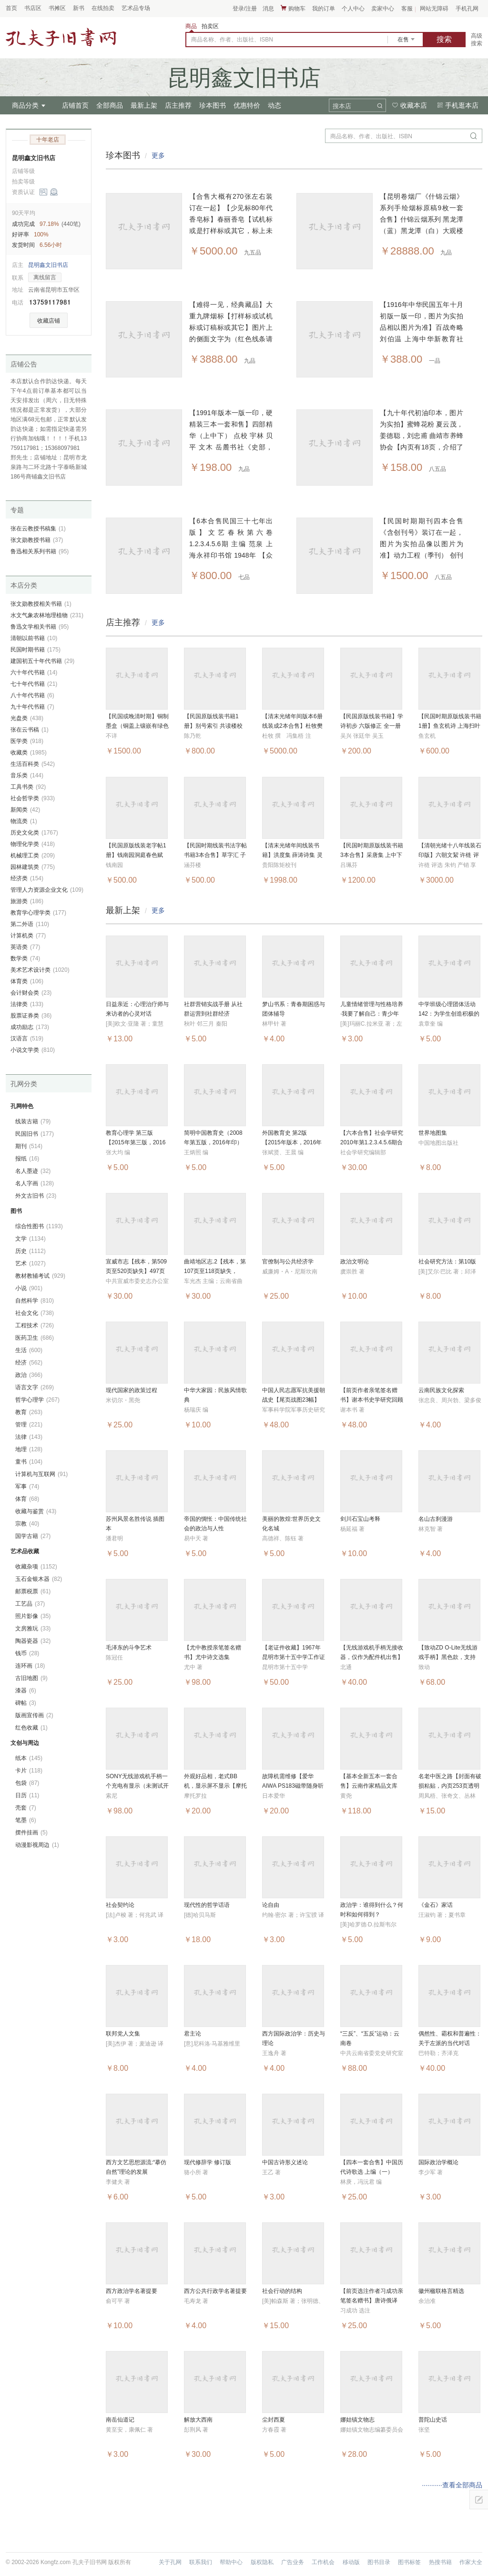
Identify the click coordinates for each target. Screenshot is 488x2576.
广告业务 (292, 2562)
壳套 (25, 1807)
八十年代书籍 (32, 695)
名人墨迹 (33, 1171)
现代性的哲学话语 (207, 1905)
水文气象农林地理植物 (46, 615)
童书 (28, 1461)
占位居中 (61, 37)
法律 (28, 1437)
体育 (27, 1499)
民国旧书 (34, 1133)
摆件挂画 (31, 1832)
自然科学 (34, 1300)
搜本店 (342, 106)
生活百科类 (32, 764)
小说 (28, 1288)
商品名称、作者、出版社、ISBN (232, 39)
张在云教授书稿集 (38, 528)
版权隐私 (262, 2562)
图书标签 (409, 2562)
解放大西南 (198, 2419)
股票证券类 (30, 1015)
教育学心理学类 (38, 912)
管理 (28, 1424)
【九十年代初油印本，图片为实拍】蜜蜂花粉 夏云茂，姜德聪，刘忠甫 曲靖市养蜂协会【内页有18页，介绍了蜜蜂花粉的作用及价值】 (421, 435)
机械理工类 (32, 855)
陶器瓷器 (33, 1641)
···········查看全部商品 (452, 2485)
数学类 (25, 958)
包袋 (27, 1783)
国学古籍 (33, 1536)
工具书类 (28, 787)
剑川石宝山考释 (360, 1519)
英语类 (25, 947)
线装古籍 (33, 1121)
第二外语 (29, 924)
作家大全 (470, 2562)
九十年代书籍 (32, 706)
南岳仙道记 (120, 2419)
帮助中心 (231, 2562)
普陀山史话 (432, 2419)
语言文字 (34, 1387)
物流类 (23, 821)
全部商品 (109, 105)
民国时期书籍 (35, 649)
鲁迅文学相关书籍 (39, 626)
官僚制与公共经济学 (288, 1261)
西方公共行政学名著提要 (215, 2291)
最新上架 (144, 105)
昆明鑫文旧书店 (33, 158)
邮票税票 (33, 1591)
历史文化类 (34, 832)
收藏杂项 (36, 1566)
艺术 (30, 1263)
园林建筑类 (32, 867)
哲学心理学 (37, 1399)
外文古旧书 (35, 1195)
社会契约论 (120, 1905)
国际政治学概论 (438, 2162)
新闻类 (25, 809)
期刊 (28, 1146)
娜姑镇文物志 (357, 2419)
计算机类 (28, 935)
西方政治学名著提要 (131, 2291)
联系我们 (200, 2562)
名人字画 (34, 1183)
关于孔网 (170, 2562)
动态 (274, 105)
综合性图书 (39, 1226)
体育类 (26, 981)
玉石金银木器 (38, 1579)
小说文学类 (32, 1050)
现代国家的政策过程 (131, 1390)
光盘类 (26, 718)
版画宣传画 (34, 1715)
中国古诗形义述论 (285, 2162)
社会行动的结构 (282, 2291)
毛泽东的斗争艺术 (129, 1647)
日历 (27, 1795)
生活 (28, 1350)
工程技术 (34, 1325)
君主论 (192, 2033)
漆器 (25, 1690)
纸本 (28, 1758)
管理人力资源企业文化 (46, 889)
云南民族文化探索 (441, 1390)
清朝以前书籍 (33, 638)
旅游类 (26, 901)
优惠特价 (247, 105)
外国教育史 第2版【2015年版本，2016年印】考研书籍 (292, 1142)
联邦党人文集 (123, 2033)
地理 (28, 1449)
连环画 (30, 1665)
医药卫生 (34, 1337)
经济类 (26, 878)
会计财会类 (30, 992)
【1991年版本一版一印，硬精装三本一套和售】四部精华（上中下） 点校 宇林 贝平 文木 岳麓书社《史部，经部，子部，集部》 (231, 435)
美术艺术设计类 (40, 970)
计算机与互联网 (41, 1474)
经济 (28, 1362)
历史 (30, 1251)
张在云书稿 (29, 729)
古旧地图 (31, 1678)
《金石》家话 (435, 1905)
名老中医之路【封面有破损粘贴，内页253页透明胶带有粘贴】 (449, 1786)
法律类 (26, 1004)
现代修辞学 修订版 (207, 2162)
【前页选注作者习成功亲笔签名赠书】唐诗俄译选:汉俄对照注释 (371, 2300)
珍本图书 (212, 105)
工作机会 (323, 2562)
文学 (30, 1238)
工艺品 (30, 1603)
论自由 (270, 1905)
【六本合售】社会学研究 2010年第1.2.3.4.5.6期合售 (371, 1142)
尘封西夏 (273, 2419)
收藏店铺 (48, 320)
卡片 (28, 1770)
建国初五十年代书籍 (42, 661)
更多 (158, 155)
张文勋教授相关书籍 (40, 604)
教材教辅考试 (40, 1276)
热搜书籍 (440, 2562)
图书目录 (378, 2562)
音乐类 (26, 775)
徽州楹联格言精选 (441, 2291)
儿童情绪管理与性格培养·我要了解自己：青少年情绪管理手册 (371, 1014)
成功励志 (29, 1027)
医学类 (26, 741)
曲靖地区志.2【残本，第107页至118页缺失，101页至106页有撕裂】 (215, 1271)
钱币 (27, 1653)
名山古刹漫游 (435, 1519)
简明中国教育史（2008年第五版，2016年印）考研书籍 (213, 1142)
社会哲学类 (32, 798)
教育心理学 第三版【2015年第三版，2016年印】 (135, 1142)
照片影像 (33, 1616)
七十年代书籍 (33, 684)
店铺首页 (75, 105)
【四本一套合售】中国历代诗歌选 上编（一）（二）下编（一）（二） (371, 2172)
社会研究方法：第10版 (447, 1261)
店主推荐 (178, 105)
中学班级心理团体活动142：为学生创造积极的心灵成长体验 (448, 1014)
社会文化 (34, 1313)
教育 (28, 1412)
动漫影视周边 (37, 1845)
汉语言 (26, 1038)
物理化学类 (32, 844)
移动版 (351, 2562)
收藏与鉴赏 (35, 1511)
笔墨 (25, 1820)
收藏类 (28, 752)
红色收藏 (31, 1727)
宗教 (27, 1523)
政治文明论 (354, 1261)
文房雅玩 (33, 1628)
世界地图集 (432, 1133)
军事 (27, 1486)
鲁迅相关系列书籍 (39, 551)
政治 (28, 1375)
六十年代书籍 (33, 672)
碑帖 (25, 1703)
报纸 (27, 1158)
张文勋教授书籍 (36, 540)
